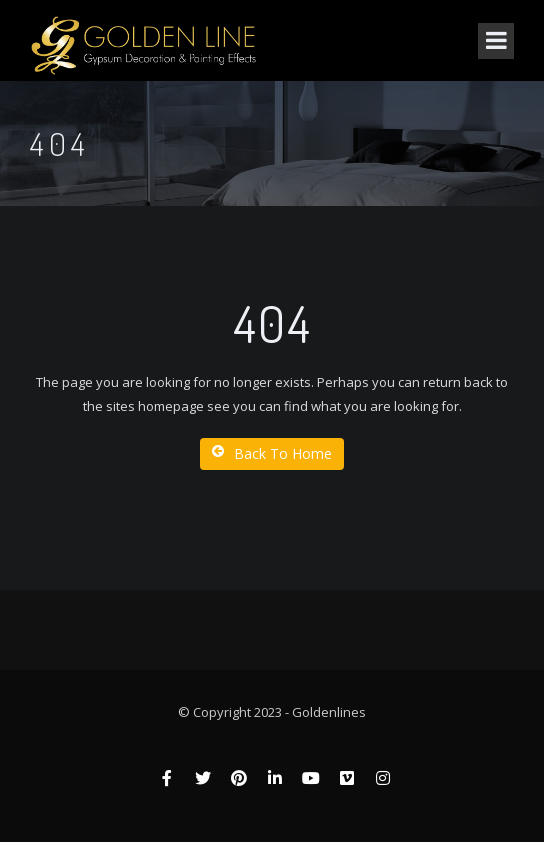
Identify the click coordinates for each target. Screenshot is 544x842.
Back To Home (272, 453)
